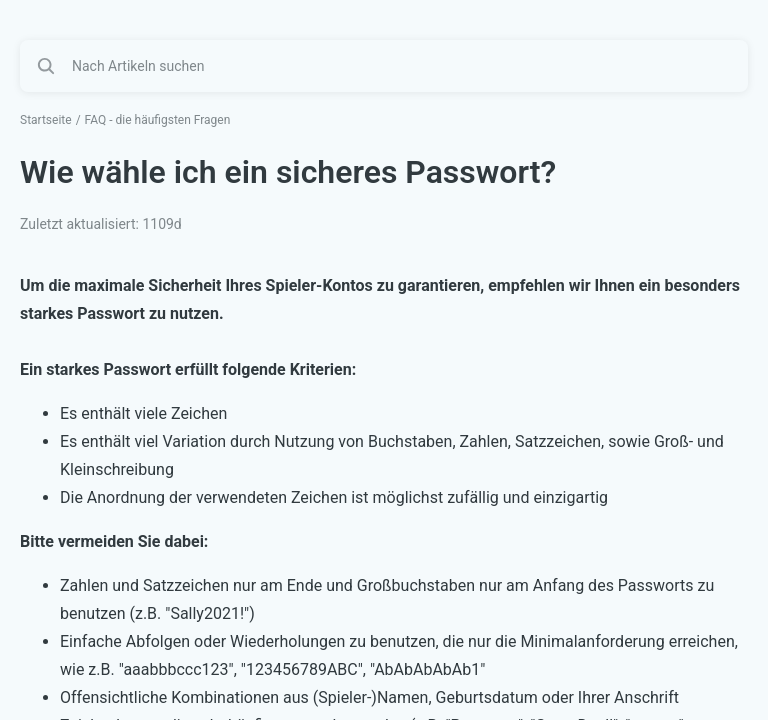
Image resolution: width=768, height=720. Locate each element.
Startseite (46, 120)
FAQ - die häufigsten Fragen (158, 120)
